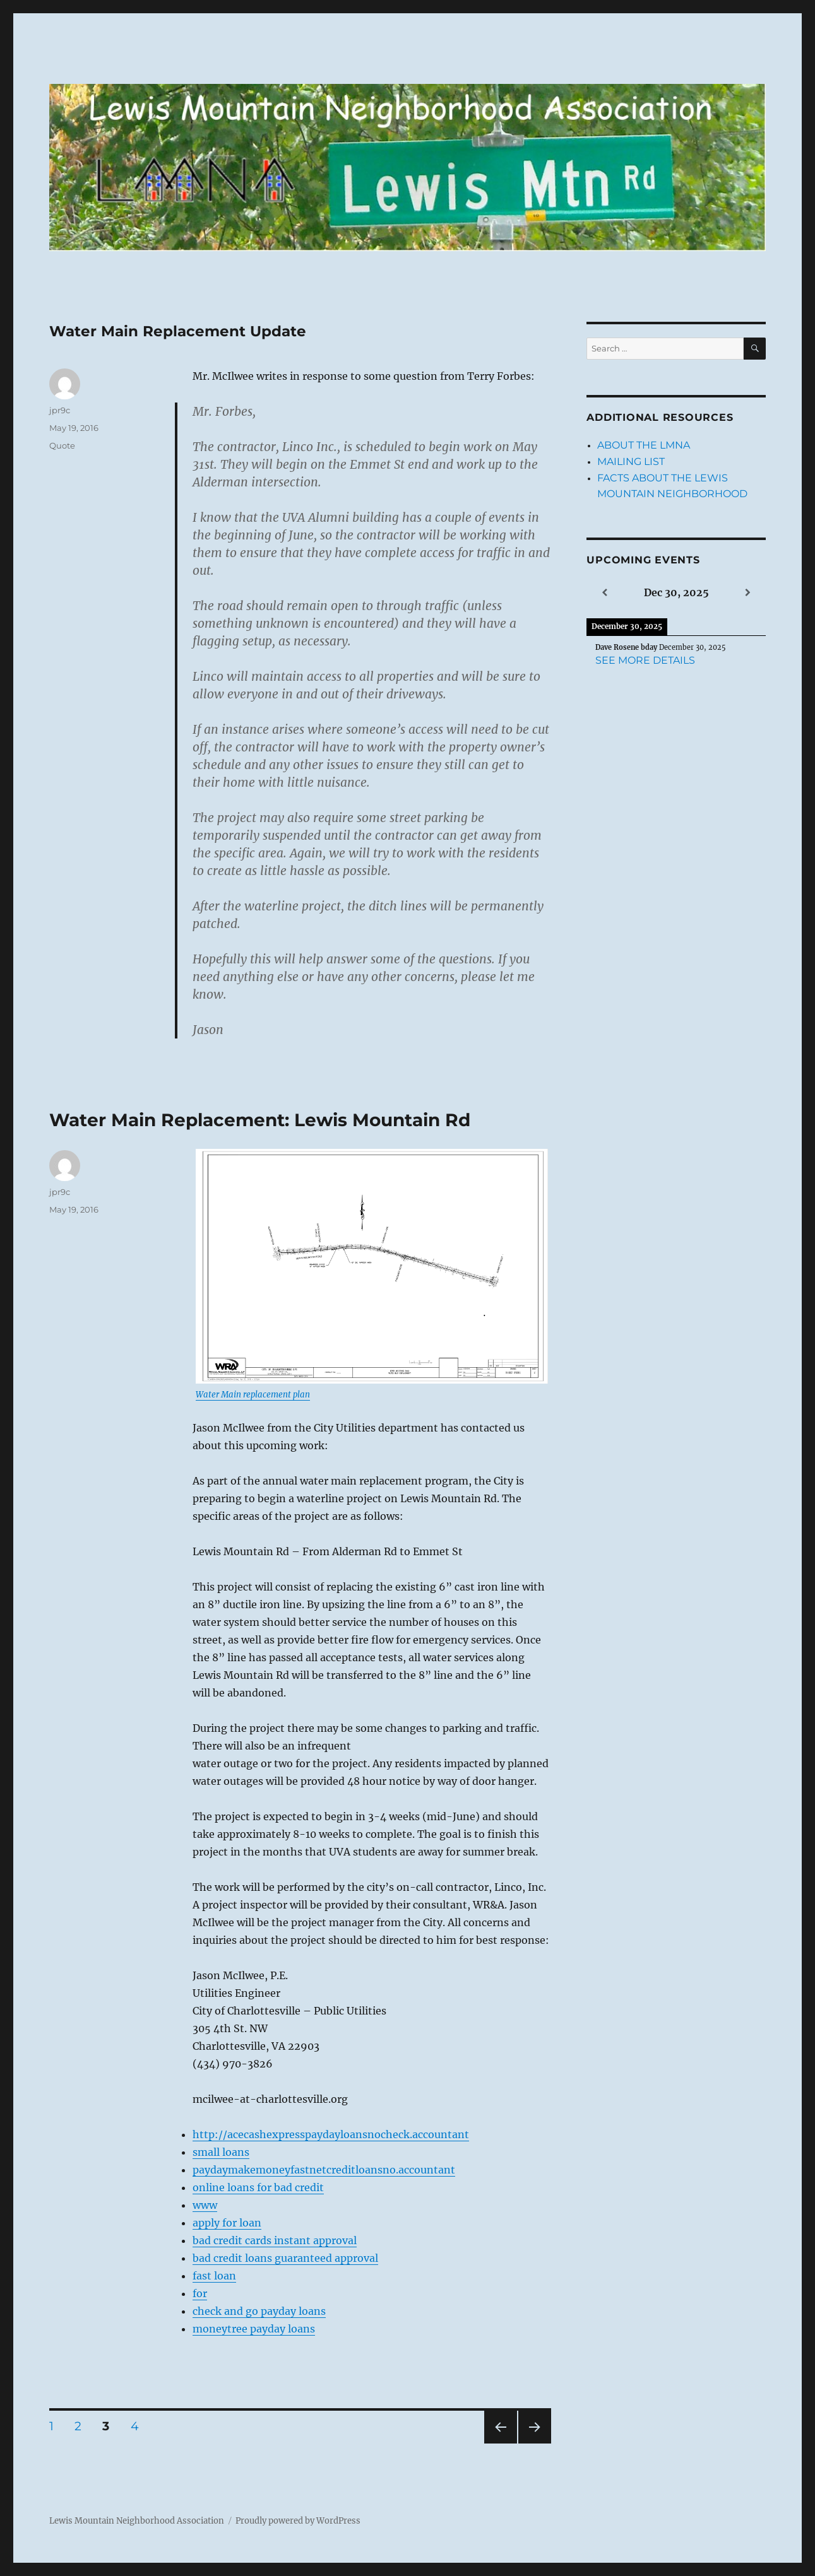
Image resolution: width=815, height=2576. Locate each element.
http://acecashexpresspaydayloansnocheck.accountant (331, 2134)
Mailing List (631, 462)
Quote (62, 445)
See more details (645, 660)
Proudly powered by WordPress (297, 2520)
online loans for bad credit (258, 2187)
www (205, 2205)
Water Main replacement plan (253, 1394)
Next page (534, 2443)
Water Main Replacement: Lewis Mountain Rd (259, 1120)
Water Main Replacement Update (177, 331)
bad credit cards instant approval (275, 2240)
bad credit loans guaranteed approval (285, 2258)
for (200, 2293)
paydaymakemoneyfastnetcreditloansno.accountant (324, 2169)
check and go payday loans (259, 2311)
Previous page (500, 2443)
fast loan (214, 2275)
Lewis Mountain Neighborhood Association (136, 2520)
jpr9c (59, 410)
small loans (221, 2152)
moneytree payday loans (254, 2328)
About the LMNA (643, 445)
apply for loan (227, 2222)
